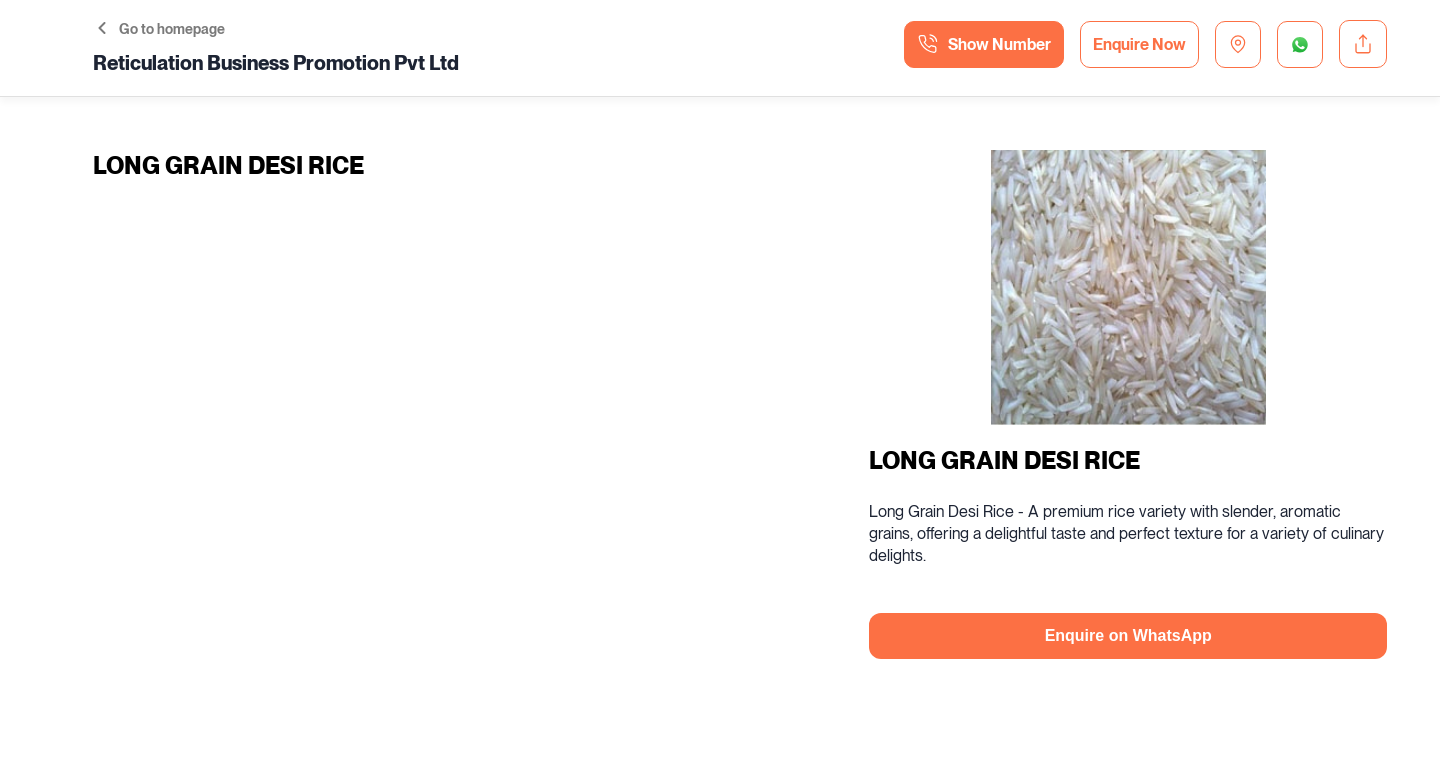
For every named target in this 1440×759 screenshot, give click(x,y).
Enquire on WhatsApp (1128, 635)
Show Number (984, 44)
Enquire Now (1139, 44)
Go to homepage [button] (161, 29)
